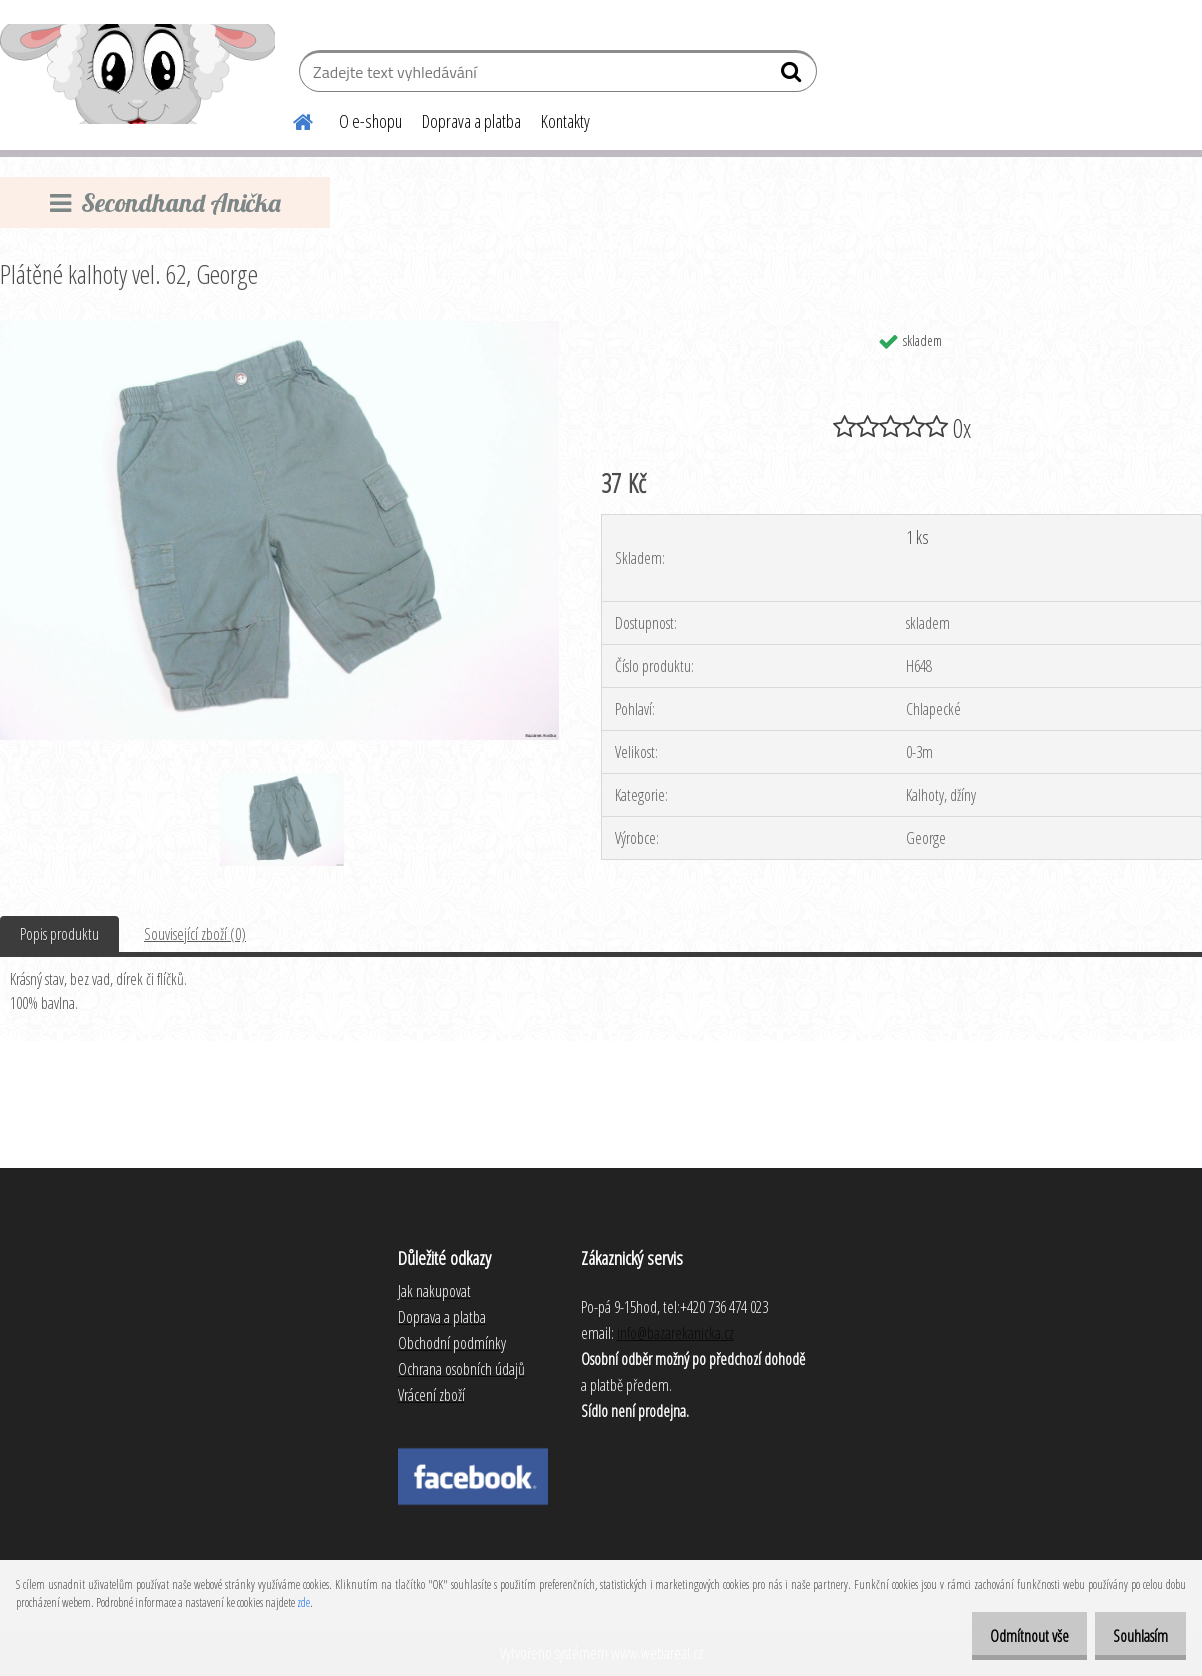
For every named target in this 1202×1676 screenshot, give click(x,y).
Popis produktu (59, 934)
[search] (793, 76)
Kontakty (565, 121)
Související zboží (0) (195, 934)
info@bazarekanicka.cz (675, 1333)
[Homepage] (291, 119)
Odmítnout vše (1008, 1636)
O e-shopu (370, 121)
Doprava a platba (471, 121)
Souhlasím (1133, 1636)
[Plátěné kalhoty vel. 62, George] (279, 329)
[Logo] (137, 74)
